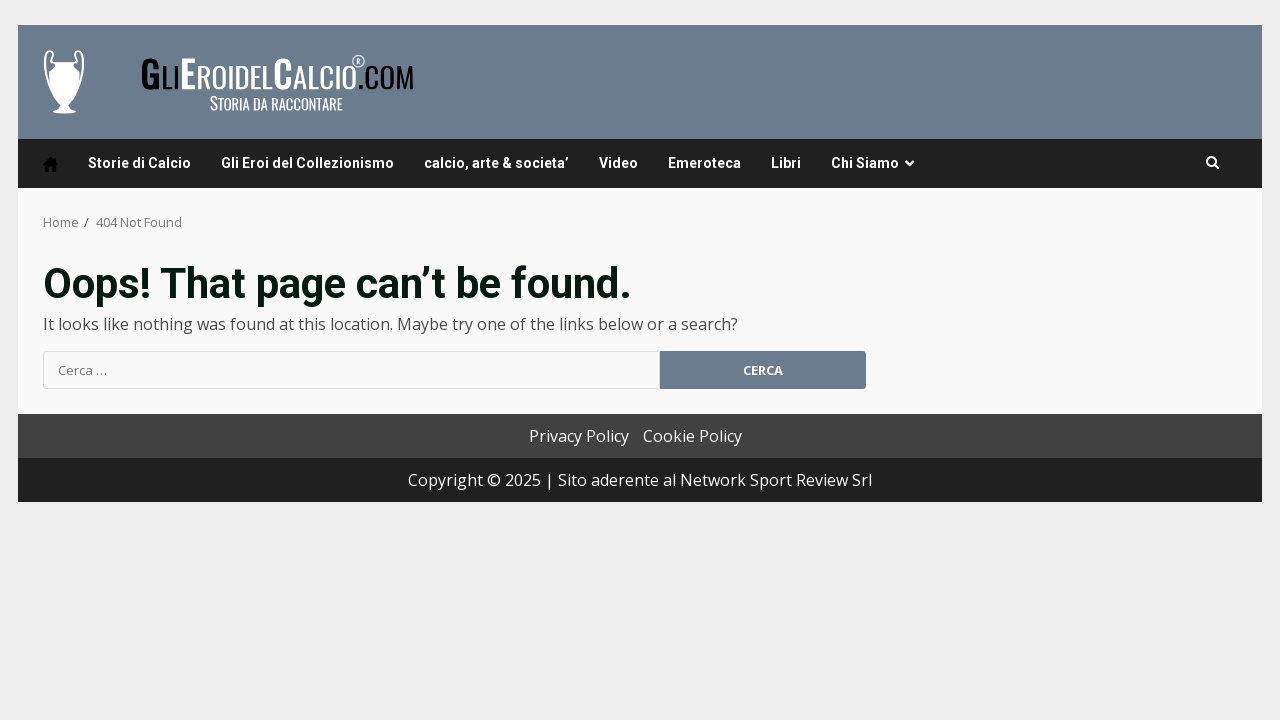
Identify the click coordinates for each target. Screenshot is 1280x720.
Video (618, 163)
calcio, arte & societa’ (496, 163)
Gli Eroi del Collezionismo (307, 163)
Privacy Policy (579, 436)
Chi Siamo (865, 163)
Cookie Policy (692, 436)
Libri (786, 163)
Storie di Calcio (139, 163)
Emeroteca (704, 163)
